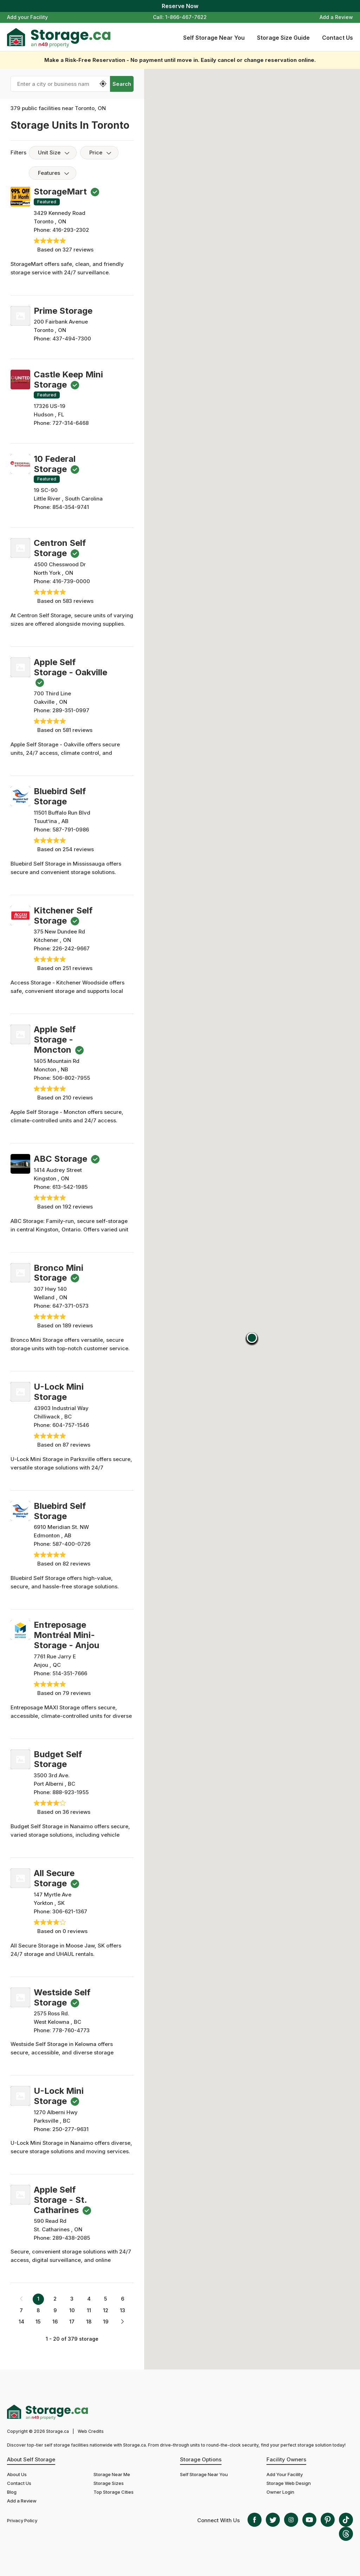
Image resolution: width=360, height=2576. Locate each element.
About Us (17, 2474)
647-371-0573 (70, 1305)
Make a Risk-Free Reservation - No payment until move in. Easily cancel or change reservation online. (180, 60)
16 (55, 2322)
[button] (252, 1339)
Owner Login (280, 2492)
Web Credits (91, 2431)
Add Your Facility (284, 2474)
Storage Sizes (109, 2483)
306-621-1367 (69, 1911)
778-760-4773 (71, 2030)
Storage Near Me (112, 2474)
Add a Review (336, 17)
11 (89, 2310)
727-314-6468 (70, 423)
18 (89, 2322)
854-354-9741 (70, 507)
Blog (12, 2492)
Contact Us (337, 37)
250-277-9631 (70, 2129)
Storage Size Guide (283, 37)
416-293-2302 (70, 230)
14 (21, 2322)
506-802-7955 (71, 1078)
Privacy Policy (22, 2520)
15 (38, 2322)
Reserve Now (180, 5)
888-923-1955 (70, 1792)
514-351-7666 (69, 1673)
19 (106, 2322)
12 (105, 2310)
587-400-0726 (71, 1544)
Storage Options (200, 2459)
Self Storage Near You (214, 37)
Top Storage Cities (114, 2492)
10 (72, 2310)
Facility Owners (286, 2459)
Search (121, 84)
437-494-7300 (71, 338)
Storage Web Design (288, 2483)
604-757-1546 (70, 1425)
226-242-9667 (71, 948)
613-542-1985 (70, 1187)
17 (72, 2322)
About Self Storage (31, 2459)
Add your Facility (27, 17)
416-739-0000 (71, 581)
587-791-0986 (70, 829)
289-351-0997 (70, 710)
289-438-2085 (71, 2237)
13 (122, 2310)
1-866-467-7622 (186, 17)
